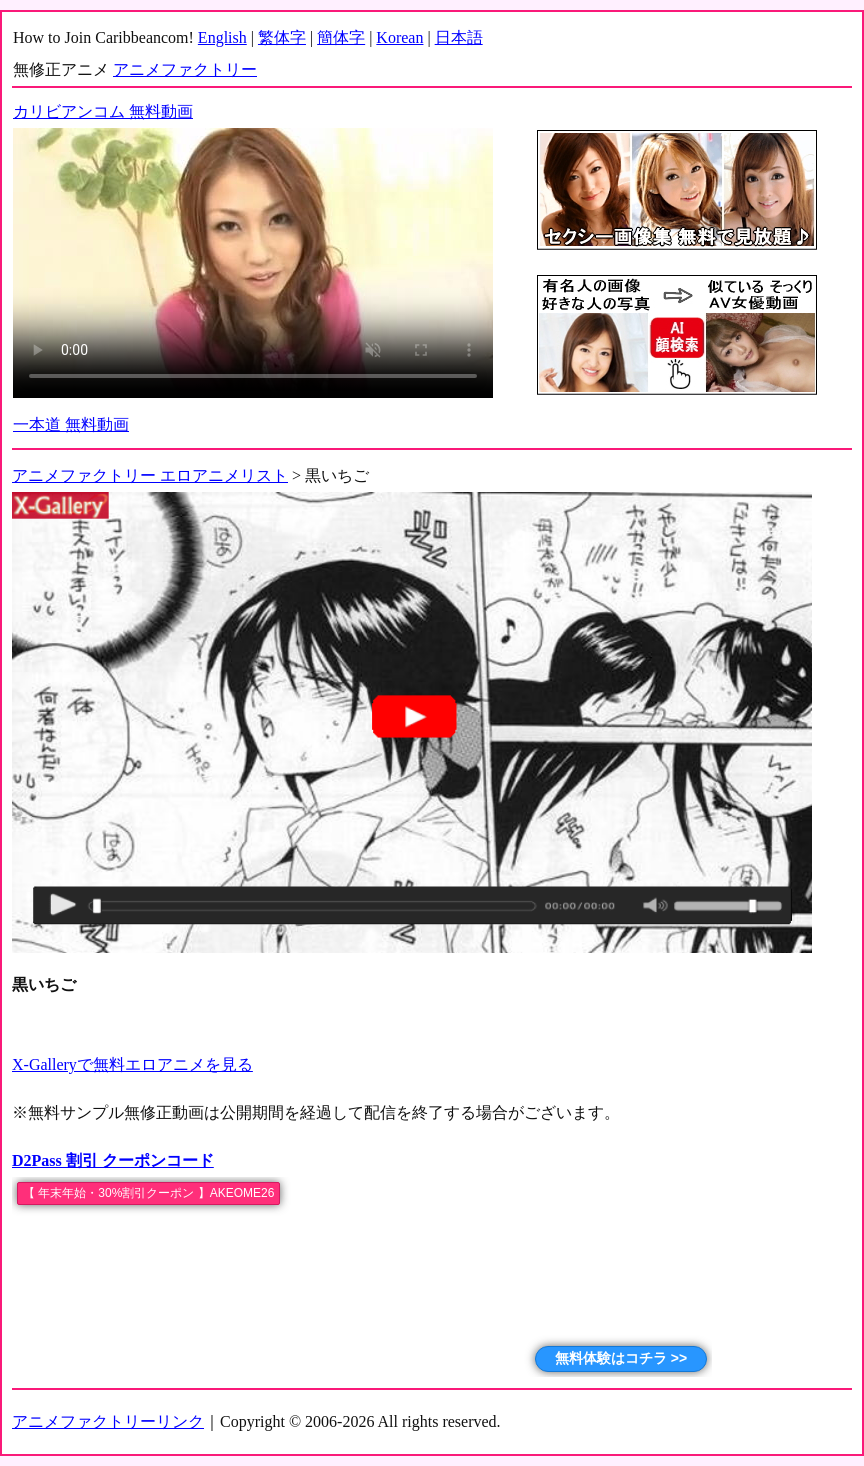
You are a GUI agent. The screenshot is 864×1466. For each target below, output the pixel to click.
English (222, 37)
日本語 (459, 37)
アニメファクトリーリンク (108, 1421)
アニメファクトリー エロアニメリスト (150, 475)
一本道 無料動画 (71, 424)
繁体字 (282, 37)
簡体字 (341, 37)
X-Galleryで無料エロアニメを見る (132, 1064)
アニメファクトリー (185, 69)
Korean (399, 37)
